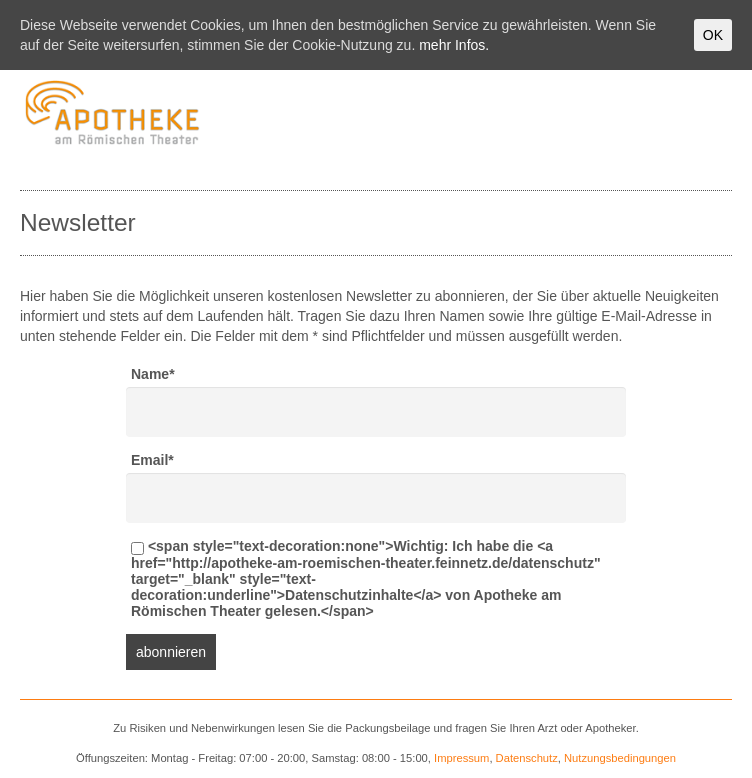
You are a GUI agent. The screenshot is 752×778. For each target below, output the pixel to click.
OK (713, 35)
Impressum (461, 758)
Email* (152, 460)
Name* (153, 374)
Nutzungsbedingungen (620, 758)
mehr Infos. (454, 45)
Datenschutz (527, 758)
